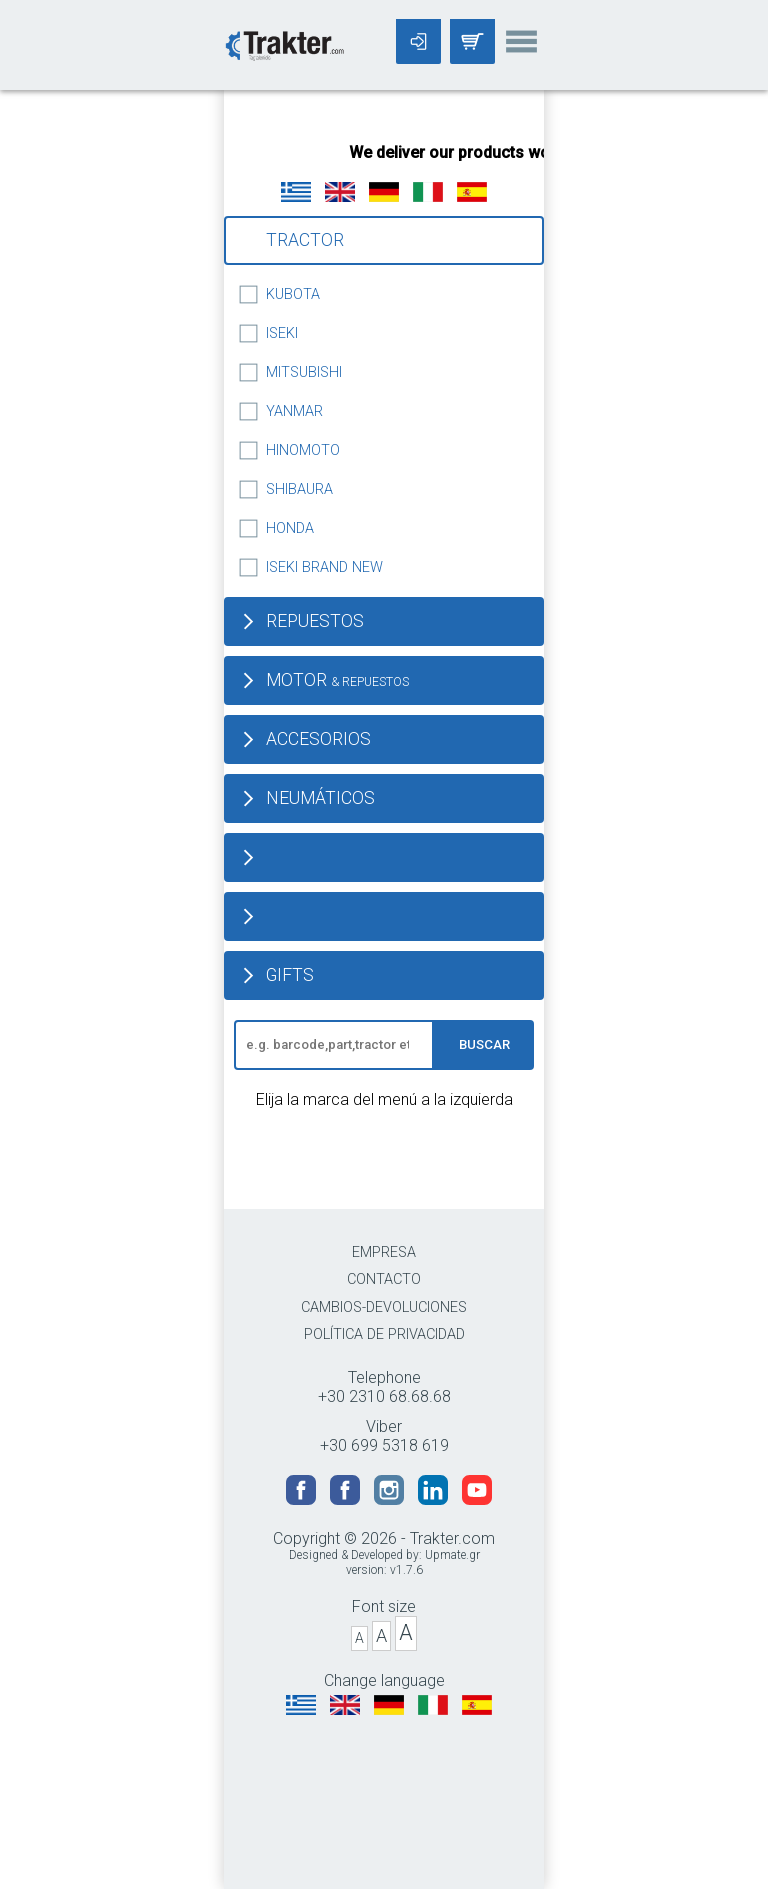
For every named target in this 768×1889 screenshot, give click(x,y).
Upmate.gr (452, 1555)
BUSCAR (484, 1044)
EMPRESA (384, 1252)
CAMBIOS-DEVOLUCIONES (384, 1307)
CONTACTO (384, 1279)
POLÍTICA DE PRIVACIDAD (384, 1334)
